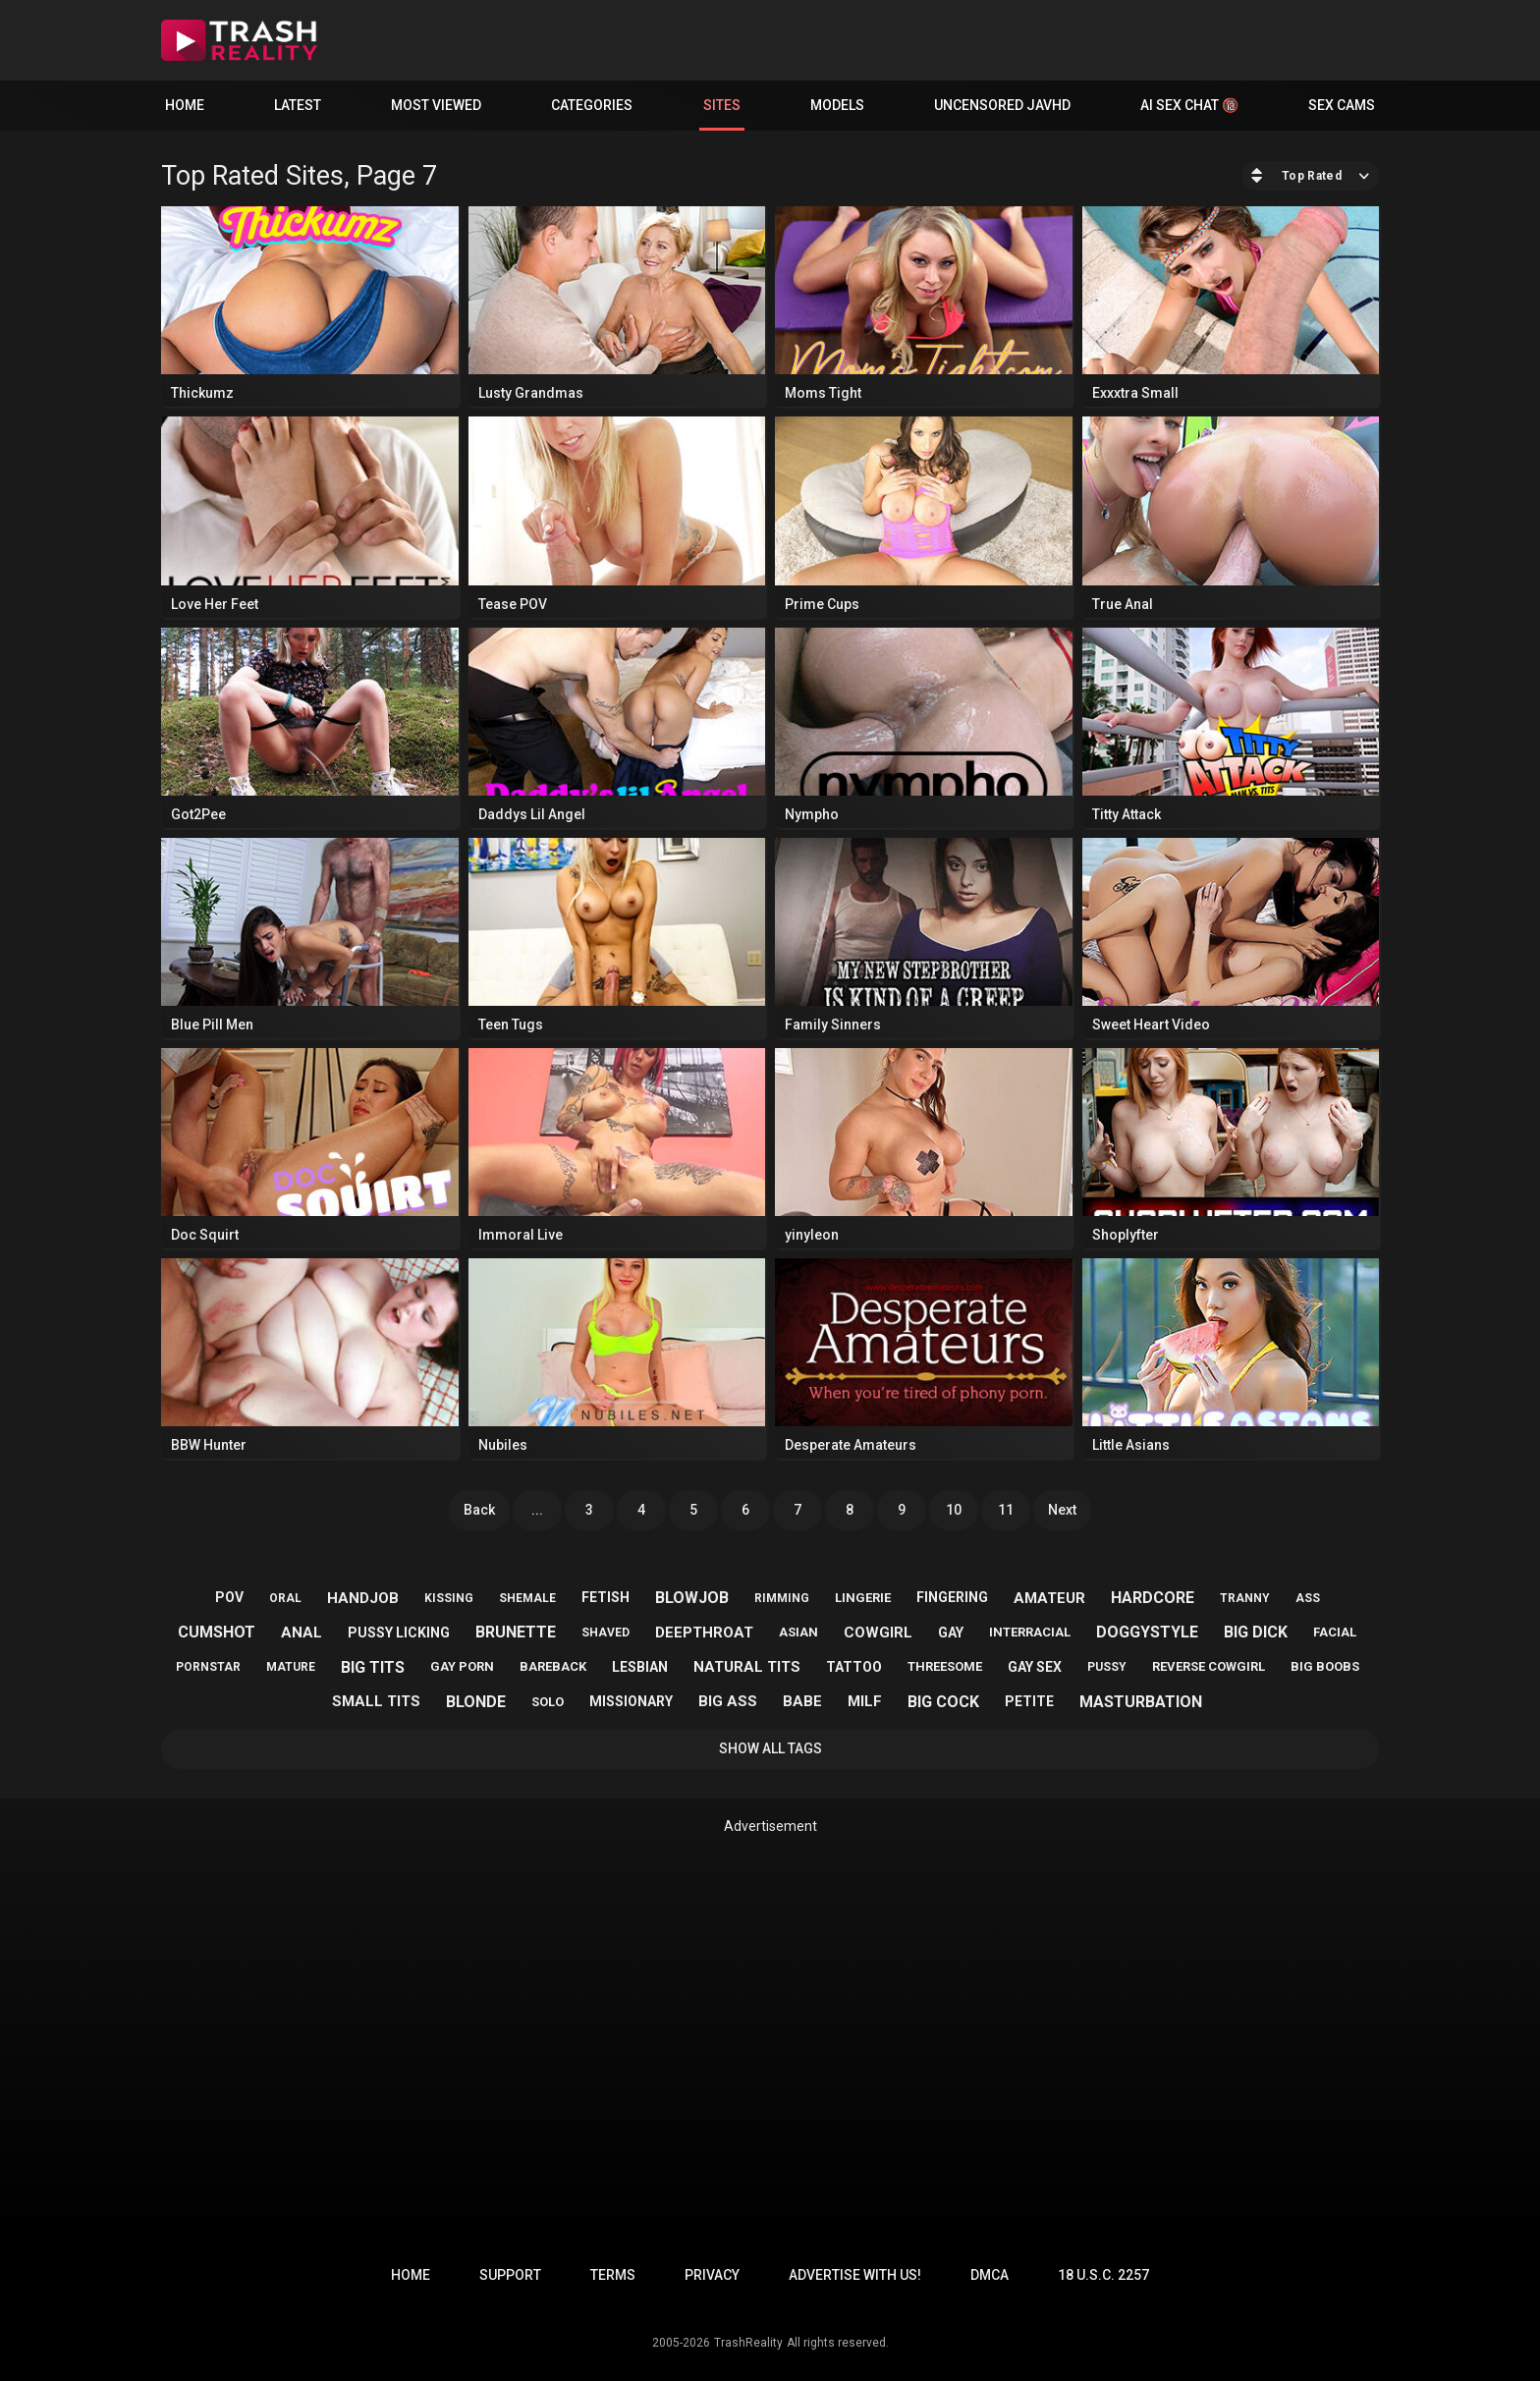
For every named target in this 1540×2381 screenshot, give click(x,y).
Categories (591, 105)
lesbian (640, 1667)
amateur (1049, 1598)
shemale (527, 1598)
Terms (612, 2275)
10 (954, 1510)
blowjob (692, 1597)
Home (184, 105)
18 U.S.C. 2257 (1103, 2275)
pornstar (208, 1667)
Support (510, 2275)
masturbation (1140, 1701)
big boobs (1325, 1666)
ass (1307, 1598)
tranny (1245, 1598)
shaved (605, 1632)
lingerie (863, 1597)
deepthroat (704, 1632)
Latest (297, 105)
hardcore (1152, 1597)
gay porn (462, 1666)
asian (798, 1632)
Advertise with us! (855, 2275)
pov (229, 1597)
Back (479, 1510)
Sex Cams (1341, 105)
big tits (373, 1667)
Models (837, 105)
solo (547, 1701)
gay (950, 1632)
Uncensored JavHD (1002, 105)
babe (802, 1701)
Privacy (712, 2275)
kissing (448, 1598)
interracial (1030, 1632)
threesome (945, 1666)
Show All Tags (770, 1748)
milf (865, 1701)
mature (290, 1667)
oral (285, 1598)
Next (1062, 1510)
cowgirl (878, 1632)
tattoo (854, 1667)
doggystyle (1147, 1632)
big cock (943, 1701)
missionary (631, 1701)
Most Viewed (436, 105)
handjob (363, 1598)
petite (1029, 1701)
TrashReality (748, 2343)
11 (1006, 1510)
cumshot (216, 1632)
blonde (476, 1701)
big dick (1256, 1632)
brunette (515, 1632)
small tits (376, 1701)
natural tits (746, 1667)
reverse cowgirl (1208, 1666)
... (537, 1510)
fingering (952, 1597)
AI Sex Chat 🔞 (1189, 105)
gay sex (1035, 1667)
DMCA (989, 2275)
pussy (1107, 1667)
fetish (605, 1597)
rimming (781, 1598)
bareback (553, 1666)
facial (1334, 1632)
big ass (727, 1701)
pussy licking (399, 1632)
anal (301, 1632)
